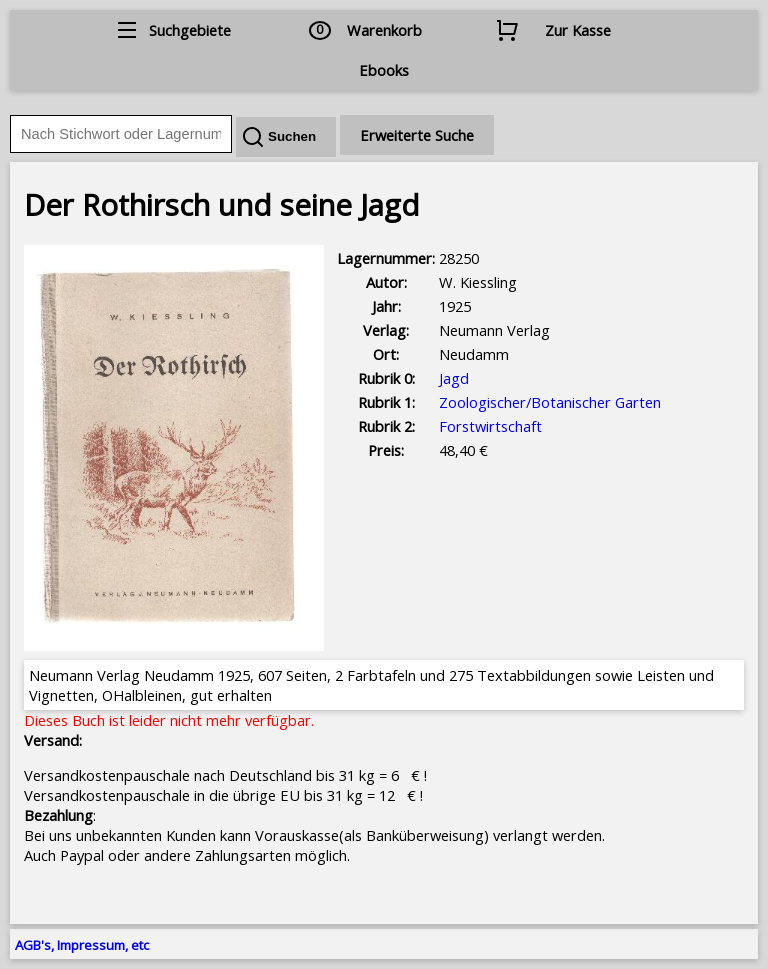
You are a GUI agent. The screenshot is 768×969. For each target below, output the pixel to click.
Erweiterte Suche (417, 135)
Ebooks (384, 70)
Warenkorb (384, 30)
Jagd (454, 378)
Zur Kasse (578, 30)
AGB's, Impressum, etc (82, 945)
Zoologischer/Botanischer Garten (550, 402)
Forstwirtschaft (490, 426)
